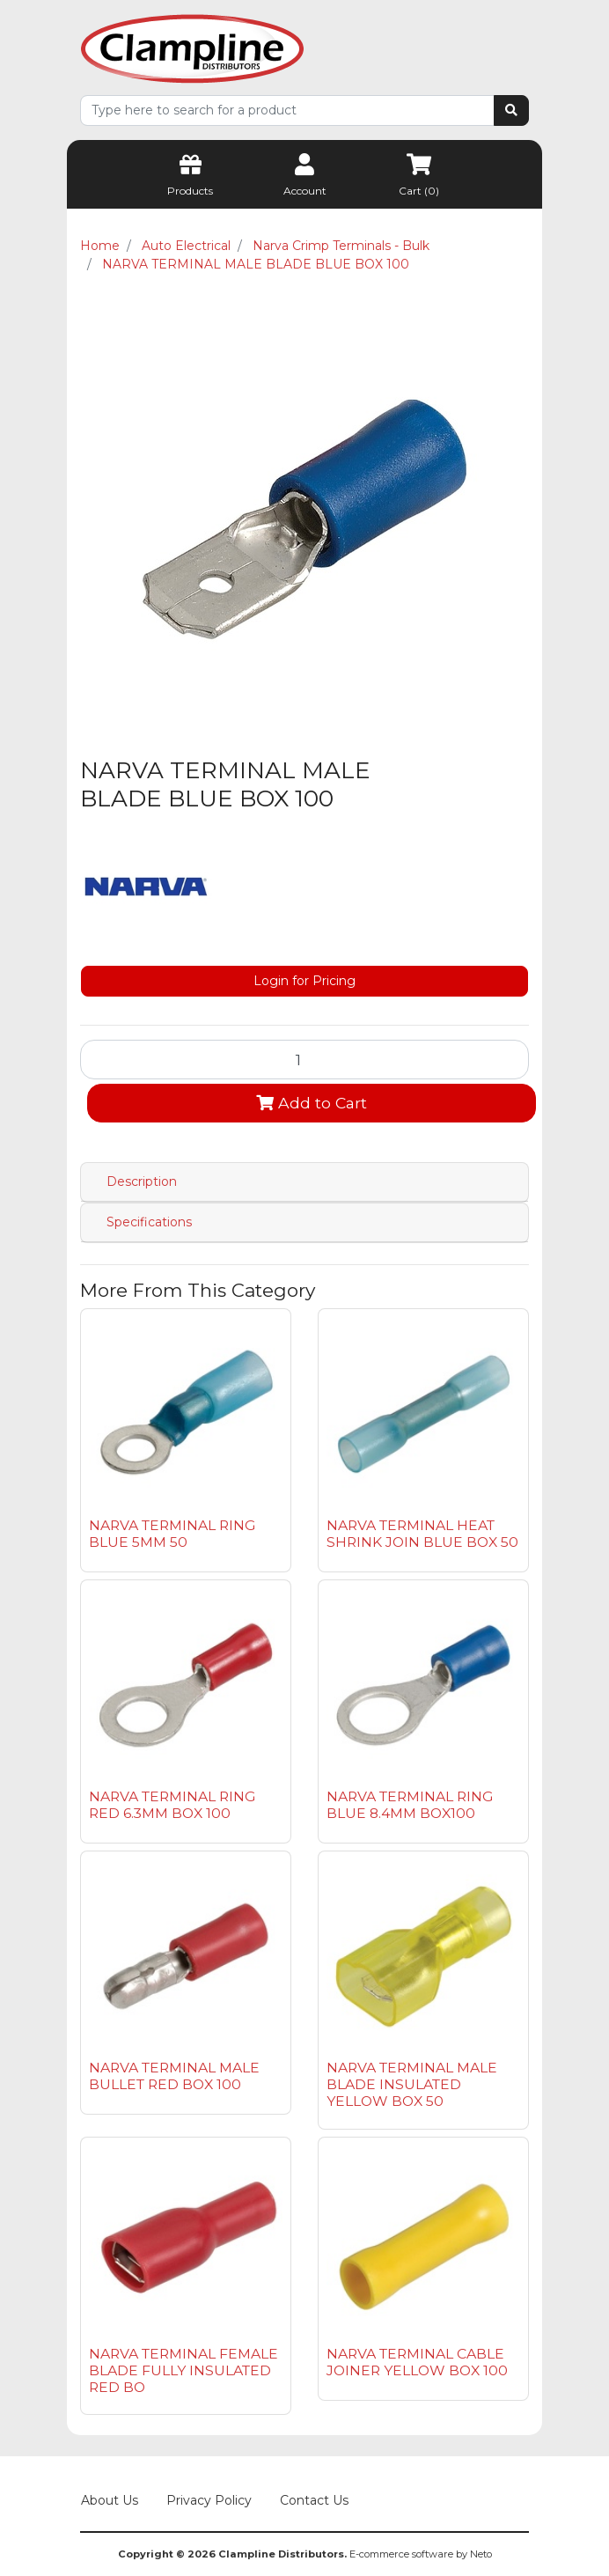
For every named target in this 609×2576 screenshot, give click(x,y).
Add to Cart (311, 1102)
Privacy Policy (209, 2500)
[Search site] (511, 110)
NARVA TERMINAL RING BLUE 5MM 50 (172, 1533)
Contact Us (314, 2500)
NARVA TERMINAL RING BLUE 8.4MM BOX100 (410, 1805)
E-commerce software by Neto (420, 2554)
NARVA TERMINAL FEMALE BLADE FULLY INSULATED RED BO (183, 2370)
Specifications (149, 1222)
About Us (109, 2500)
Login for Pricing (304, 981)
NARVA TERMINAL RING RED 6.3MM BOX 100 (172, 1805)
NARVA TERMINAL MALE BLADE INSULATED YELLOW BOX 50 (412, 2084)
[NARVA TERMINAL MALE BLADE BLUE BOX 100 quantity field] (304, 1059)
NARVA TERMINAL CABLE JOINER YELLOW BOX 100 (417, 2362)
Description (141, 1181)
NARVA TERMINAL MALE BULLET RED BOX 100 (174, 2076)
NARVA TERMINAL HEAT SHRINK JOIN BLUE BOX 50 (422, 1533)
